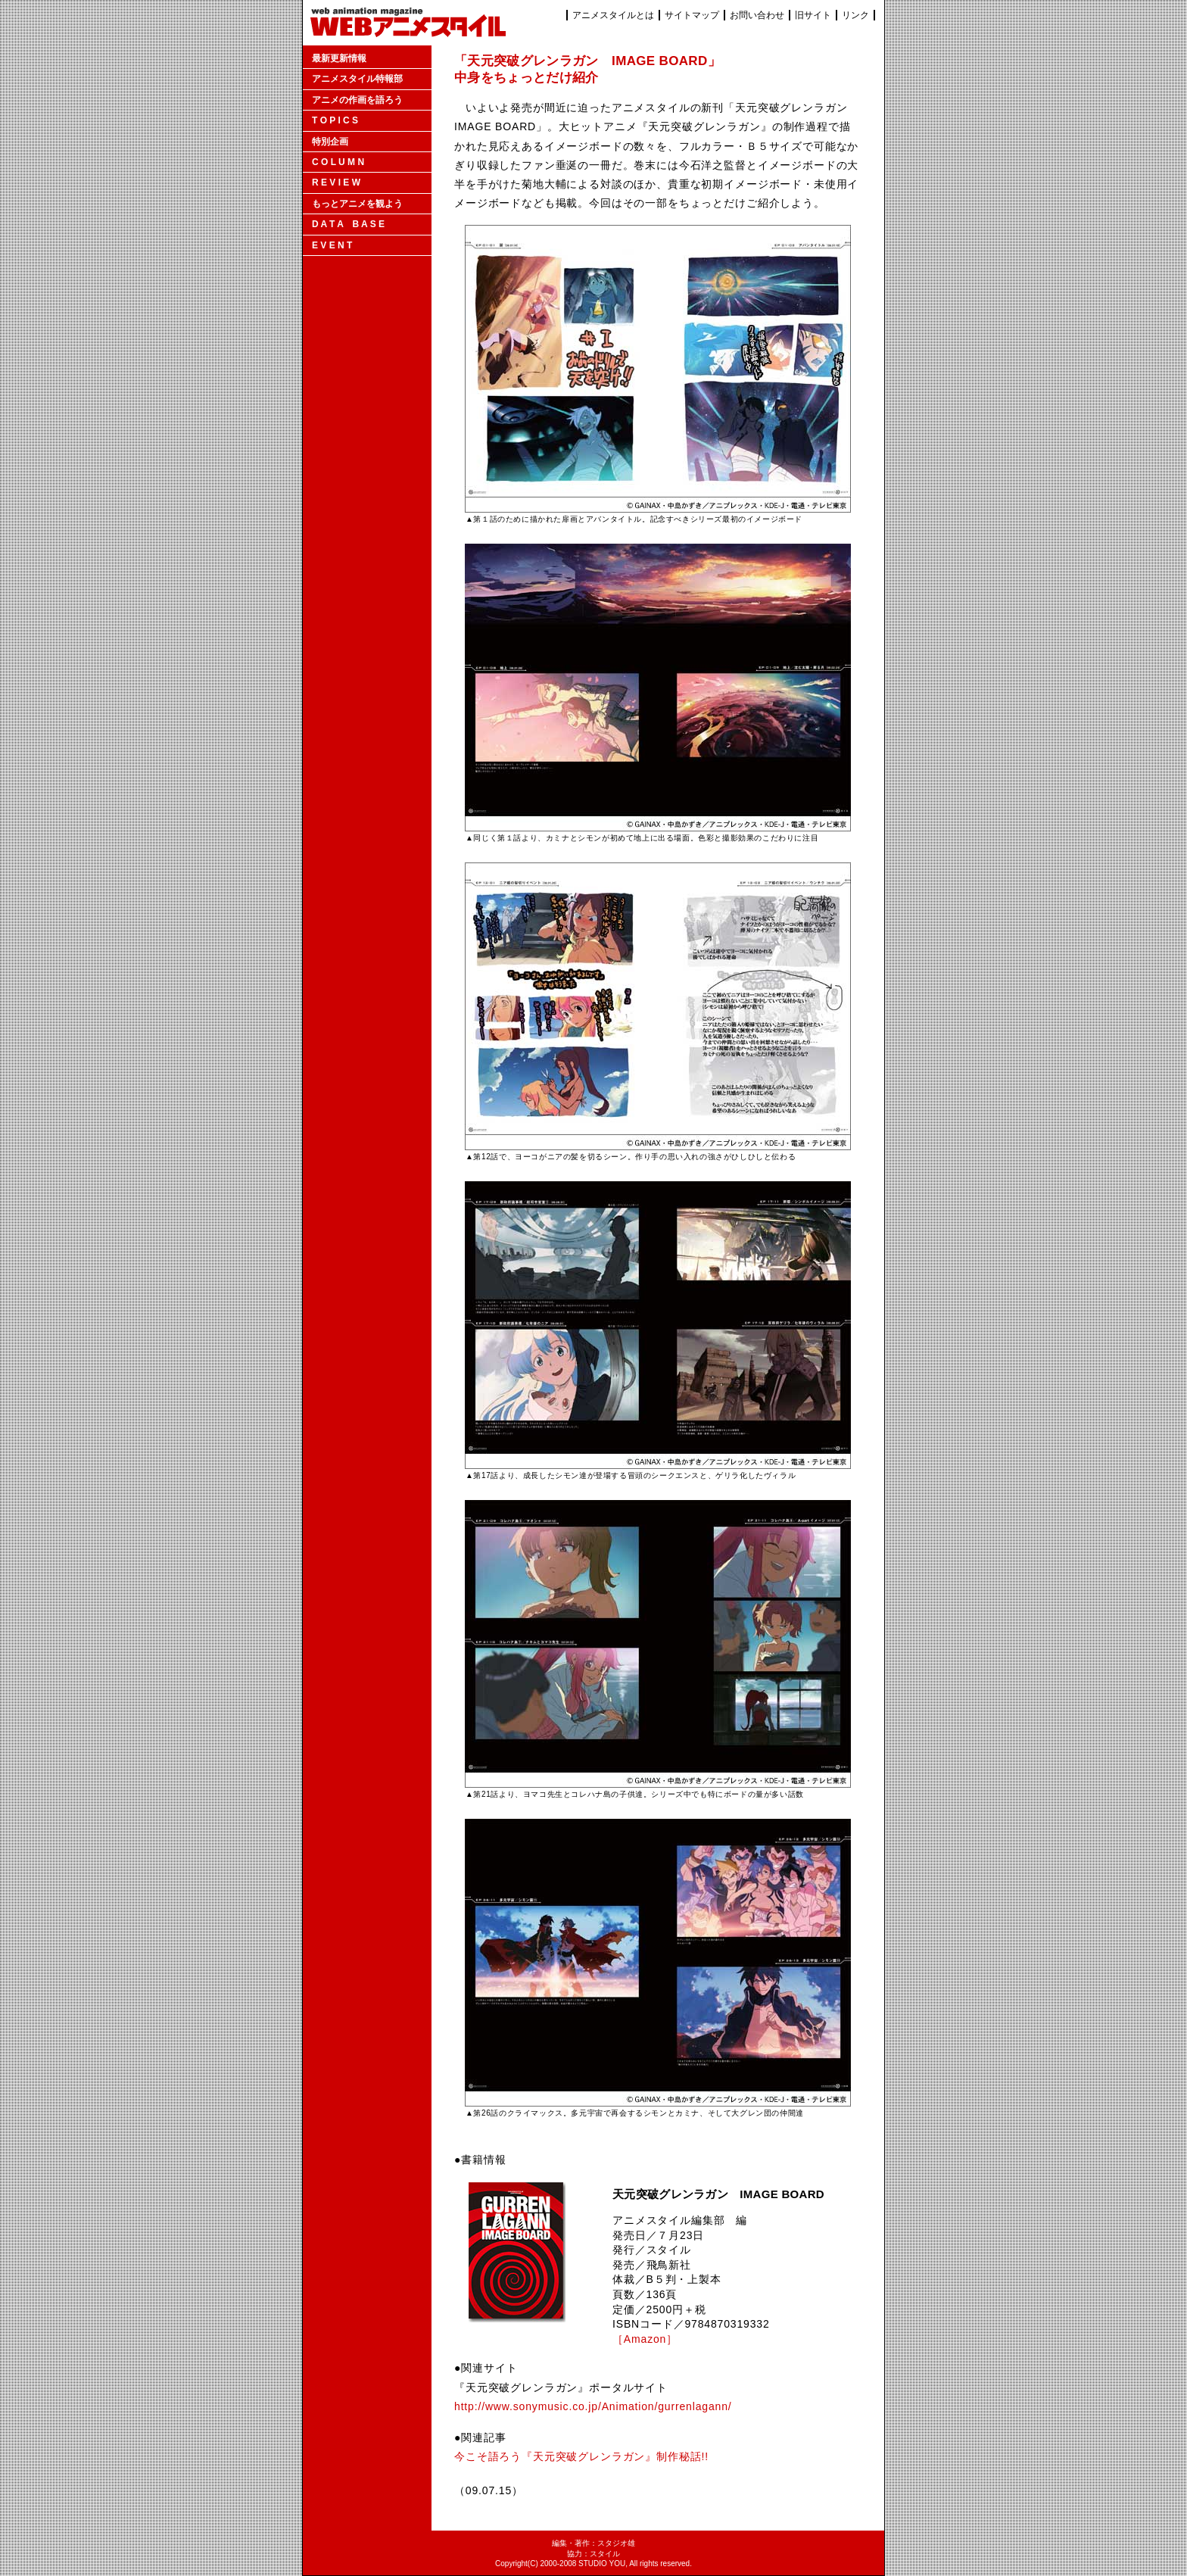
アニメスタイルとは (613, 15)
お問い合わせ (757, 15)
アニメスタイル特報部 (357, 78)
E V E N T (332, 245)
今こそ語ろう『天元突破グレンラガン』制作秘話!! (581, 2456)
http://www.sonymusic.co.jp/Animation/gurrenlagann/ (593, 2406)
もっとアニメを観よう (357, 203)
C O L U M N (338, 162)
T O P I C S (335, 120)
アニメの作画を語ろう (357, 100)
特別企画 (330, 141)
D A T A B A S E (348, 224)
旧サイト (813, 15)
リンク (855, 15)
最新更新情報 (339, 58)
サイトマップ (692, 15)
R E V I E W (336, 182)
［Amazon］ (645, 2339)
